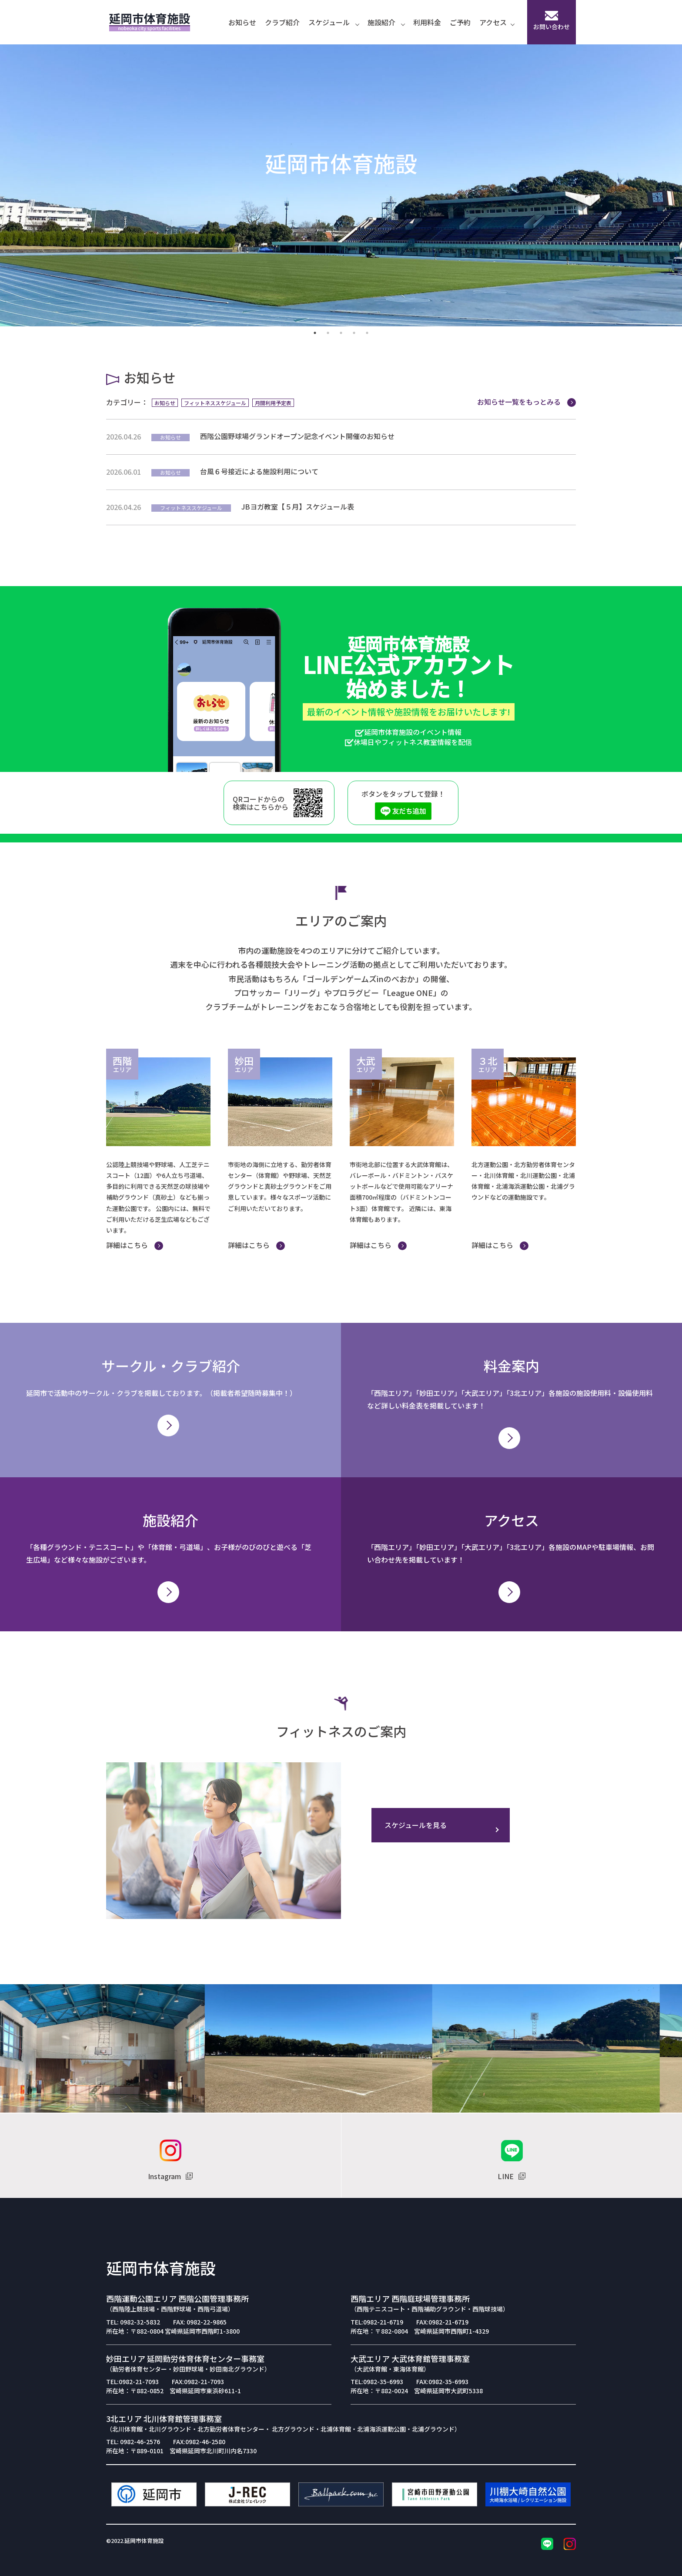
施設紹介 (386, 22)
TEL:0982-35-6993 (377, 2381)
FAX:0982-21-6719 (442, 2322)
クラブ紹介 (282, 22)
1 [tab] (315, 333)
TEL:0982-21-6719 (377, 2322)
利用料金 (427, 22)
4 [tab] (354, 333)
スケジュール (333, 22)
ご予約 (460, 22)
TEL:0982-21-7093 (132, 2381)
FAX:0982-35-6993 (442, 2381)
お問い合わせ (551, 21)
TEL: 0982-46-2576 (133, 2441)
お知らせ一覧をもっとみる (526, 402)
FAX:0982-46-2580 (199, 2441)
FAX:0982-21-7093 (198, 2381)
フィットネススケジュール (215, 402)
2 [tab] (328, 333)
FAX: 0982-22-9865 (200, 2322)
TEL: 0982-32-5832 (133, 2322)
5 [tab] (367, 333)
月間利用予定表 (273, 402)
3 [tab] (341, 333)
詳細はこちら (134, 1244)
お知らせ (242, 22)
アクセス (496, 22)
